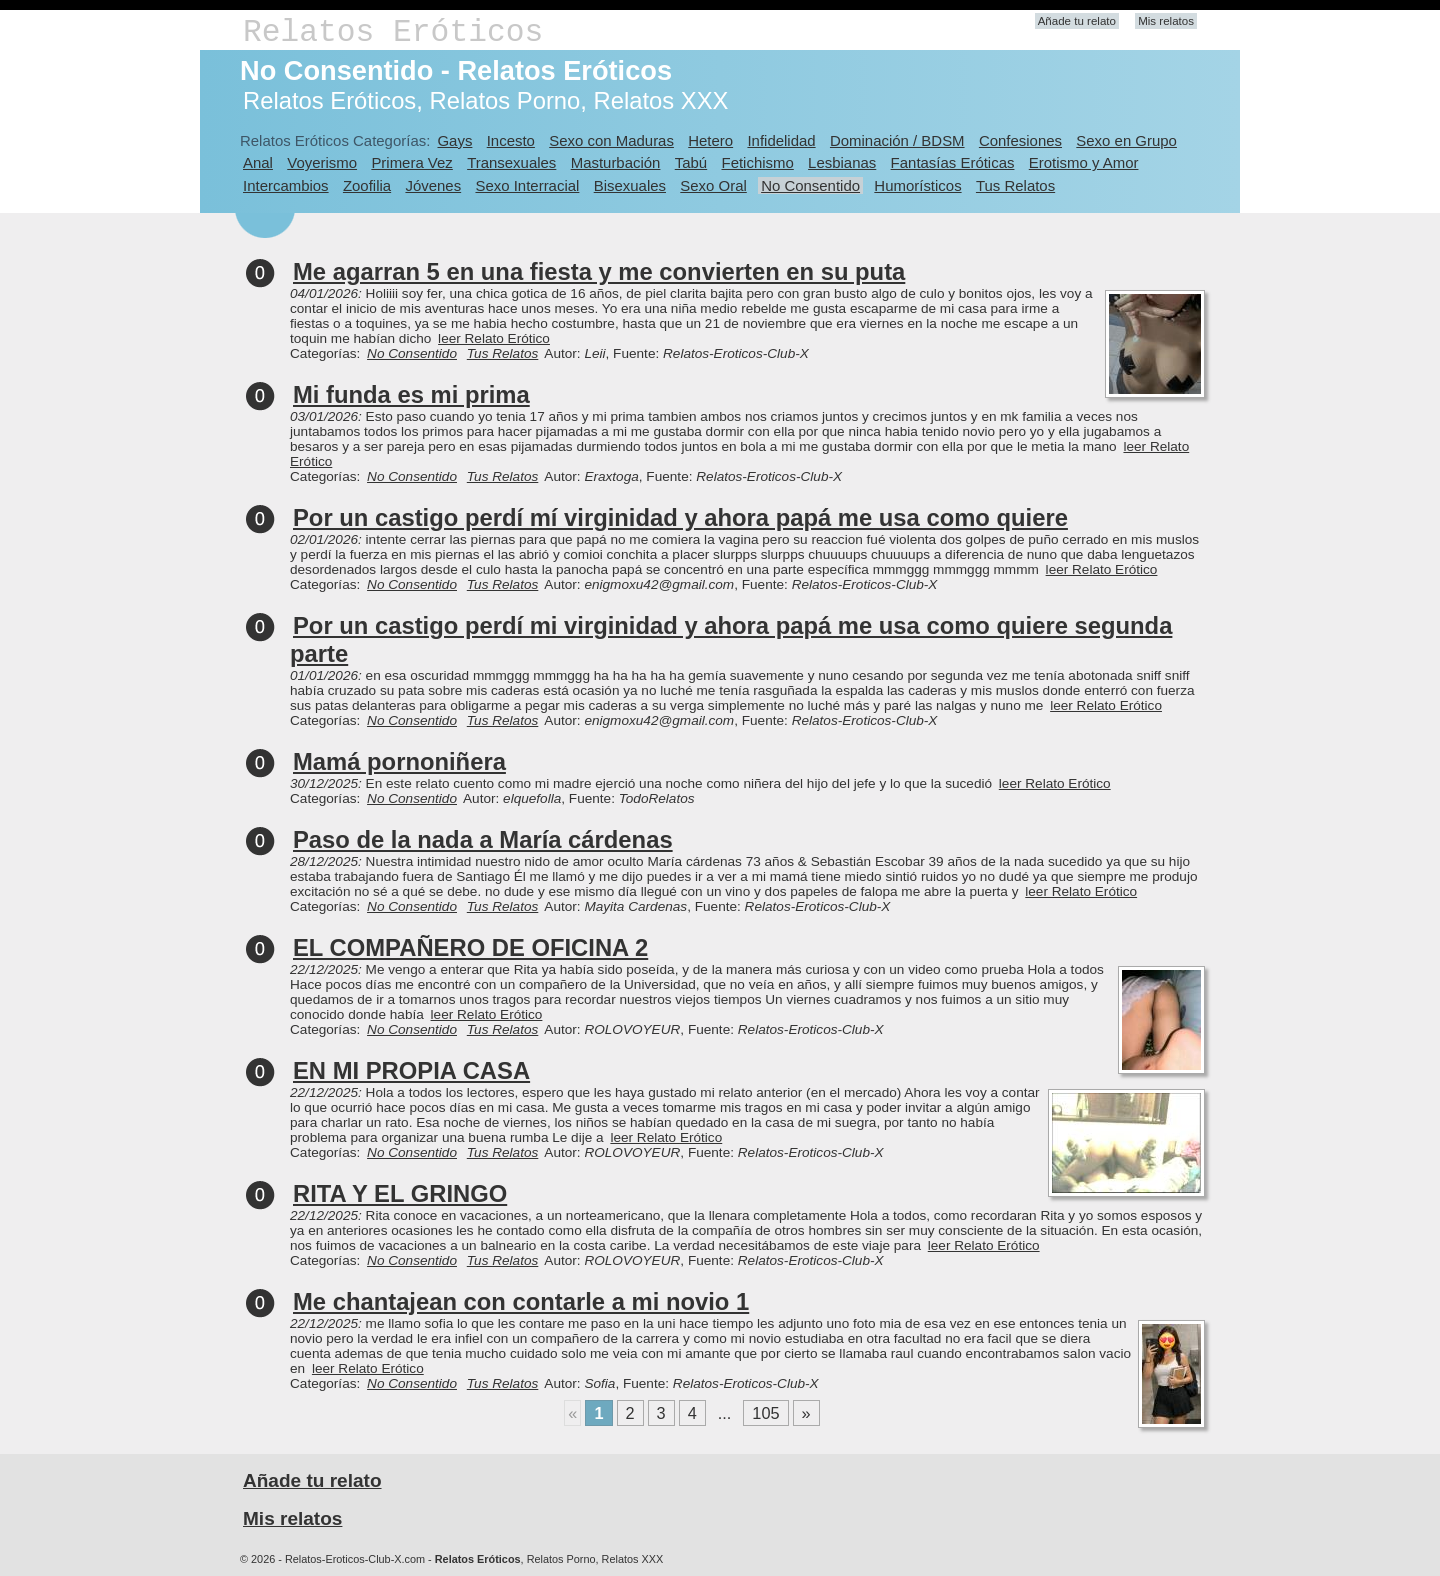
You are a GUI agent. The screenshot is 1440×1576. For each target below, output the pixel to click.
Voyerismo (322, 162)
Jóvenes (433, 185)
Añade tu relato (1077, 21)
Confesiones (1020, 140)
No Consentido (810, 185)
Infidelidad (781, 140)
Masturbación (616, 162)
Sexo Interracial (527, 185)
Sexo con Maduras (611, 140)
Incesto (511, 140)
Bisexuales (630, 185)
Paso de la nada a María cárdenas (483, 839)
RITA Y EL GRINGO (400, 1193)
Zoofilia (367, 185)
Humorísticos (917, 185)
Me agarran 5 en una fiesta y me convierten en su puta (599, 271)
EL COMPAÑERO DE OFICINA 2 (470, 947)
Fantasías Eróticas (953, 162)
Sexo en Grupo (1126, 140)
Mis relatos (1166, 21)
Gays (454, 140)
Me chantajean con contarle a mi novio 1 (521, 1301)
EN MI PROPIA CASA (411, 1070)
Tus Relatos (1015, 185)
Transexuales (511, 162)
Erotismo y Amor (1084, 162)
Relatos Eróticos (393, 32)
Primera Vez (411, 162)
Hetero (710, 140)
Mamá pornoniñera (399, 761)
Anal (258, 162)
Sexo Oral (713, 185)
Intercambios (286, 185)
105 (765, 1413)
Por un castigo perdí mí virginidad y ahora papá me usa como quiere (680, 517)
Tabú (691, 162)
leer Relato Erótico (494, 338)
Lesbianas (842, 162)
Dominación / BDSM (897, 140)
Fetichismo (758, 162)
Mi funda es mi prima (411, 394)
